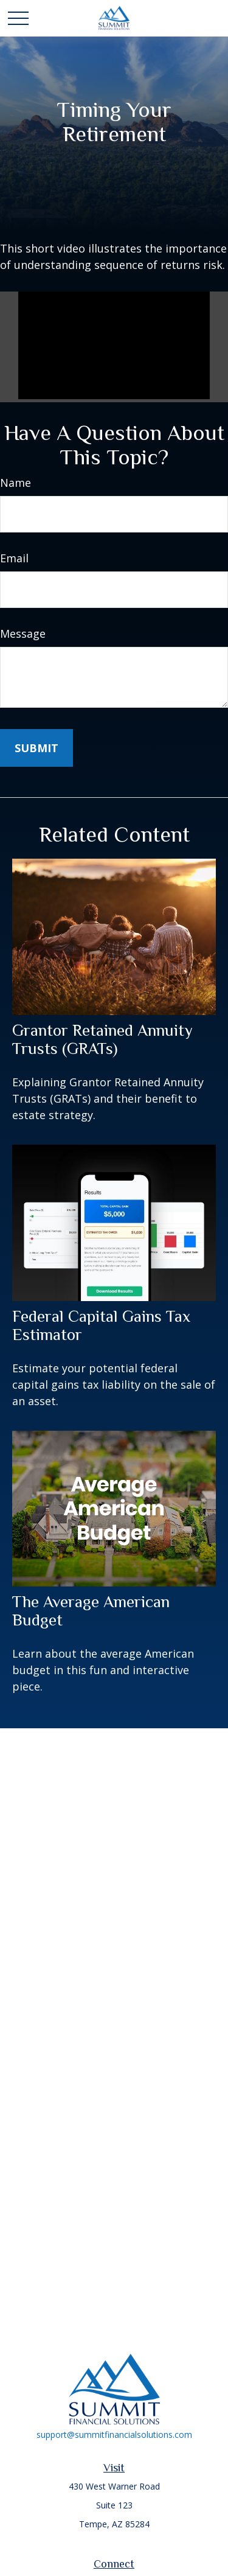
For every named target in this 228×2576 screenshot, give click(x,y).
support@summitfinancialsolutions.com (114, 2434)
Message (23, 633)
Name (15, 482)
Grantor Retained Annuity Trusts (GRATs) (102, 1039)
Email (14, 558)
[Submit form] (36, 748)
